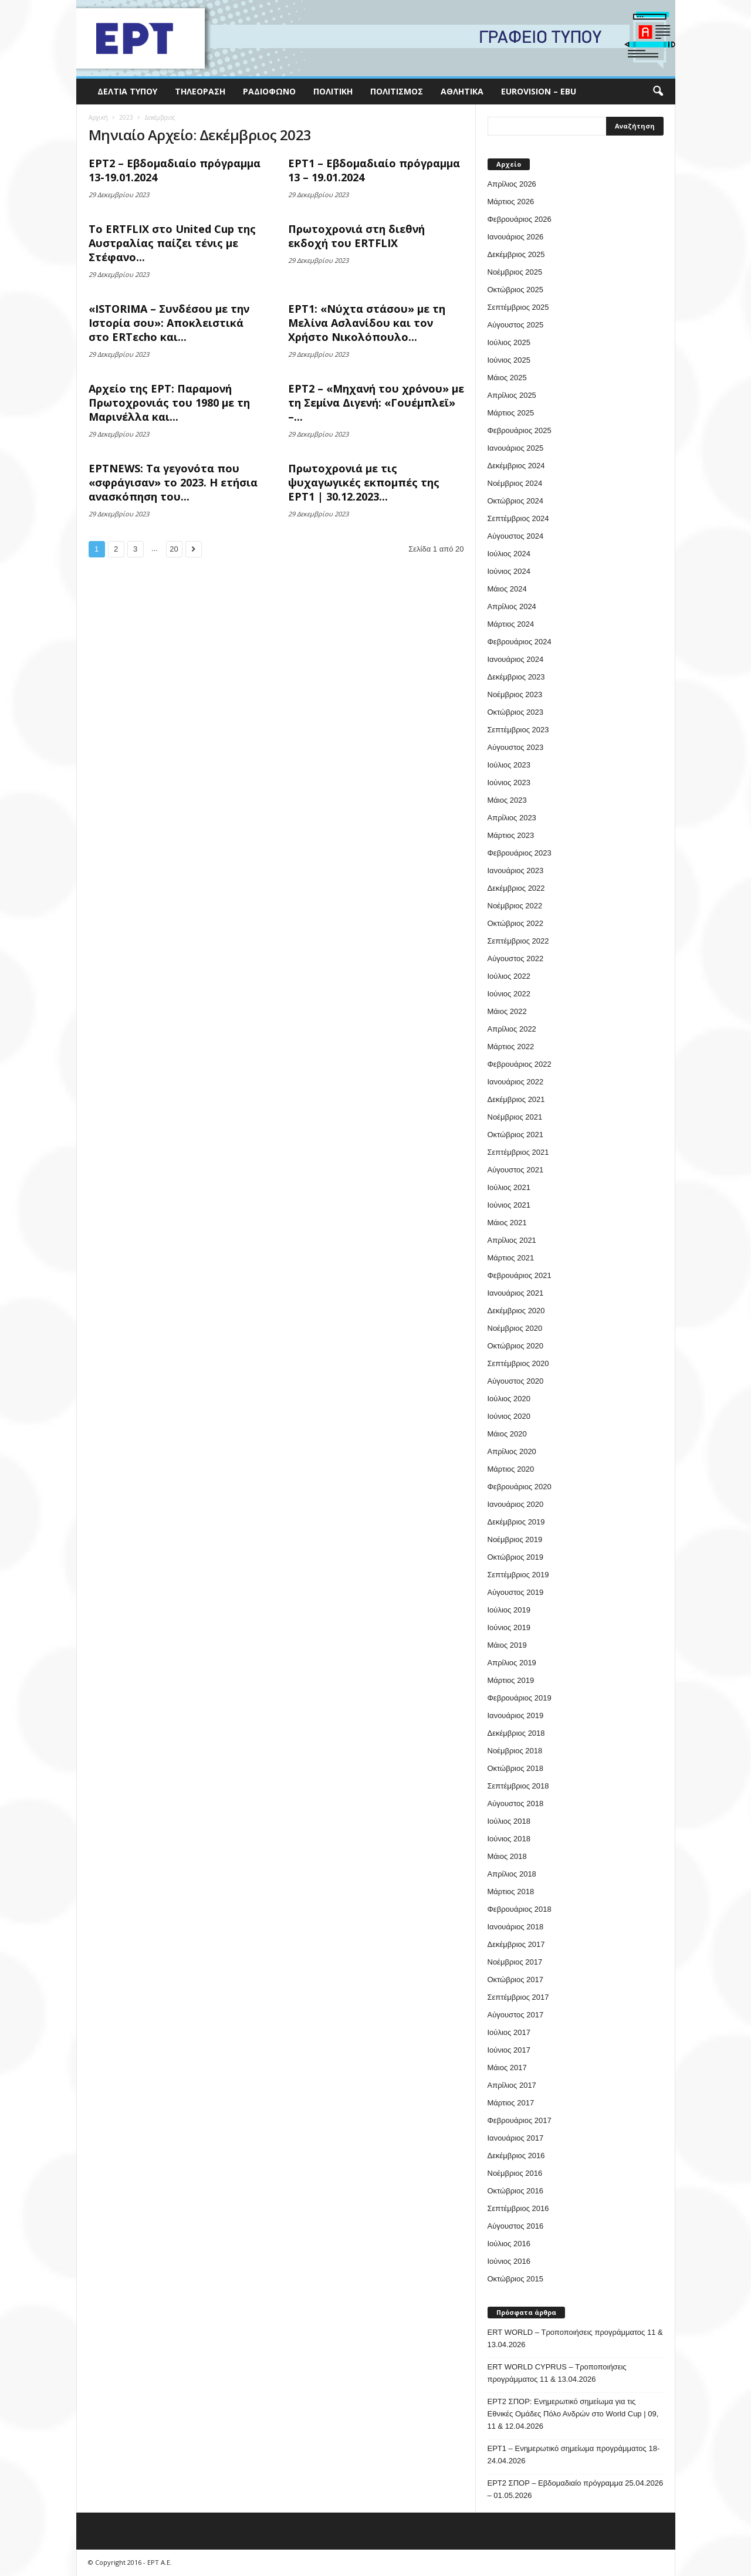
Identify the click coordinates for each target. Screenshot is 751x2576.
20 (174, 549)
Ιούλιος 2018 (509, 1821)
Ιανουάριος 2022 (516, 1081)
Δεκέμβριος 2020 (516, 1310)
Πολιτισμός (396, 91)
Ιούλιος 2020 (509, 1398)
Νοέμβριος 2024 (515, 483)
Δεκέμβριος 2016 (516, 2155)
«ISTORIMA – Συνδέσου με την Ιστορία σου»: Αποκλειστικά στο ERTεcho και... (169, 323)
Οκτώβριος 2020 (516, 1345)
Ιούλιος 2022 (509, 976)
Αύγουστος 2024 (516, 536)
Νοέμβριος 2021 (515, 1117)
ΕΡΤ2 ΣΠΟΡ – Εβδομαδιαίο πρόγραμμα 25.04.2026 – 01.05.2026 (576, 2489)
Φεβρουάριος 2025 (520, 430)
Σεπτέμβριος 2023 (518, 729)
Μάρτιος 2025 (511, 412)
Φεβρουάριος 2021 (520, 1275)
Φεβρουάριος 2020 (520, 1486)
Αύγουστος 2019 (516, 1592)
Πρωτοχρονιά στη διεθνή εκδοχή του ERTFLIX (356, 236)
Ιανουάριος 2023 (516, 870)
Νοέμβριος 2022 (515, 905)
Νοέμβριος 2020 (515, 1328)
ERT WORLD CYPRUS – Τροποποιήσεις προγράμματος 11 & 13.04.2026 (557, 2373)
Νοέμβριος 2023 (515, 694)
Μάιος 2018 (507, 1856)
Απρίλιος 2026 (512, 184)
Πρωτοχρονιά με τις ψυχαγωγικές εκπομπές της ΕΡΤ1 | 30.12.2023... (363, 482)
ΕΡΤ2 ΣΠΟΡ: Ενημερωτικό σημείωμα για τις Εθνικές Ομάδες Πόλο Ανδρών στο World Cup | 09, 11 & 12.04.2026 (573, 2413)
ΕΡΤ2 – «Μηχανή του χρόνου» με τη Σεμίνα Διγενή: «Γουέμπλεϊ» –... (376, 402)
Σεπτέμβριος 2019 (518, 1574)
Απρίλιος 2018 (512, 1874)
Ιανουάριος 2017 (516, 2138)
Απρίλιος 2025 (512, 395)
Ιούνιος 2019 (509, 1627)
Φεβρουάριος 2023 (520, 852)
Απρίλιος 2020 (512, 1451)
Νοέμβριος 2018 (515, 1750)
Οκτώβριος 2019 (516, 1557)
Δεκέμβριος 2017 (516, 1944)
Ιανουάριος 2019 (516, 1715)
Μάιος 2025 (507, 377)
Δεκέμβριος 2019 (516, 1521)
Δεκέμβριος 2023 (516, 676)
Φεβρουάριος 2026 (520, 219)
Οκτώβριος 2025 (516, 289)
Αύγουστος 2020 (516, 1381)
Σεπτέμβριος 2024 (518, 518)
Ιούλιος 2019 (509, 1609)
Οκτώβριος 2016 (516, 2190)
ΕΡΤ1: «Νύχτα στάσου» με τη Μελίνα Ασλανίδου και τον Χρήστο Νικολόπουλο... (366, 323)
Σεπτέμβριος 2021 (518, 1152)
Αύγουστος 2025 (516, 324)
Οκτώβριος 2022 (516, 923)
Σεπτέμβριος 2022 (518, 941)
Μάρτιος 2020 (511, 1469)
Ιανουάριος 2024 (516, 659)
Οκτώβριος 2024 (516, 500)
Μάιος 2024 (507, 588)
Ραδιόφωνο (269, 91)
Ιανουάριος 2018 (516, 1926)
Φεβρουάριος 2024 (520, 641)
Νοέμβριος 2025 (515, 272)
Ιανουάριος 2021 (516, 1293)
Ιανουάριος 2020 (516, 1504)
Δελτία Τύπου (127, 91)
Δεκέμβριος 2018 (516, 1733)
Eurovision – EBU (538, 91)
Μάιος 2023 (507, 800)
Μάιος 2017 (507, 2067)
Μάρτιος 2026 (511, 201)
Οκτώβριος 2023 (516, 712)
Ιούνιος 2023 (509, 782)
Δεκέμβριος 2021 (516, 1099)
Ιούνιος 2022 (509, 993)
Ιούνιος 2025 (509, 360)
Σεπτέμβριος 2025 (518, 307)
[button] (658, 91)
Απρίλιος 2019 (512, 1662)
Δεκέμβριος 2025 (516, 254)
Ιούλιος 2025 (509, 342)
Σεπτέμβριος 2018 (518, 1785)
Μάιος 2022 (507, 1011)
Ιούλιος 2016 (509, 2243)
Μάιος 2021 (507, 1222)
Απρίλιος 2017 (512, 2085)
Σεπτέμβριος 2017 (518, 1997)
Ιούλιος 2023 (509, 764)
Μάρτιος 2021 (511, 1257)
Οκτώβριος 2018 (516, 1768)
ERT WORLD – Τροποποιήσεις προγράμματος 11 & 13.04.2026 (575, 2338)
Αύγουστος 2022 (516, 958)
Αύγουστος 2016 (516, 2226)
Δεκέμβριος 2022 (516, 888)
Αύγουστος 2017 (516, 2014)
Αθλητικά (462, 91)
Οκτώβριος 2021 (516, 1134)
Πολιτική (333, 91)
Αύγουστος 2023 (516, 747)
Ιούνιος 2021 (509, 1205)
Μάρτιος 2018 (511, 1891)
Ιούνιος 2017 (509, 2050)
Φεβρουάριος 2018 (520, 1909)
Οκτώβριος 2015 (516, 2278)
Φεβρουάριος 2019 (520, 1697)
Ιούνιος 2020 (509, 1416)
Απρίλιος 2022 (512, 1029)
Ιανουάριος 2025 (516, 448)
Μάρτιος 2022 (511, 1046)
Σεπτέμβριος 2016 (518, 2208)
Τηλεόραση (200, 91)
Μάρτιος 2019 (511, 1680)
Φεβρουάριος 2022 (520, 1064)
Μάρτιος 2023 (511, 835)
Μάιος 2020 (507, 1433)
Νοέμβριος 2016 (515, 2173)
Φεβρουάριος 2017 (520, 2120)
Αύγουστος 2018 (516, 1803)
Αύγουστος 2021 (516, 1169)
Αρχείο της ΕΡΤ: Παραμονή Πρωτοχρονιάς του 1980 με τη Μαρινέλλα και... (169, 402)
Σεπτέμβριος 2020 (518, 1363)
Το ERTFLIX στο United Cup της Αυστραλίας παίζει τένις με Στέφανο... (172, 243)
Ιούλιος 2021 (509, 1187)
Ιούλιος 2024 (509, 553)
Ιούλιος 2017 (509, 2032)
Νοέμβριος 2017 (515, 1962)
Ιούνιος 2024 (509, 571)
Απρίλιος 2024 (512, 606)
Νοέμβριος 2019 (515, 1539)
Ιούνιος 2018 (509, 1838)
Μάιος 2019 (507, 1645)
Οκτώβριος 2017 (516, 1979)
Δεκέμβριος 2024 (516, 465)
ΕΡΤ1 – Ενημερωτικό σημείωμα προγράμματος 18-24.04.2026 (574, 2454)
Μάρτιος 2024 (511, 624)
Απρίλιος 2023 (512, 817)
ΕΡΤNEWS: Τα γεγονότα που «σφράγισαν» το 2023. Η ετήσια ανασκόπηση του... (173, 482)
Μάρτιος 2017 (511, 2102)
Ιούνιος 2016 (509, 2261)
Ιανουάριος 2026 (516, 236)
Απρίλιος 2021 (512, 1240)
